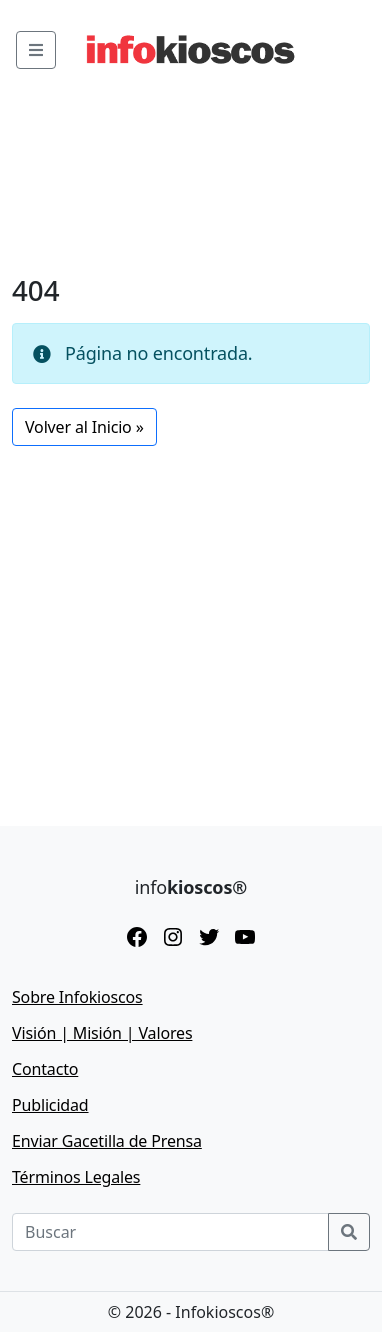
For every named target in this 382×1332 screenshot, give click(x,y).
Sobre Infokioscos (77, 997)
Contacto (45, 1069)
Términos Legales (76, 1177)
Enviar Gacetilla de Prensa (107, 1141)
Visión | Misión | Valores (102, 1033)
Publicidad (50, 1105)
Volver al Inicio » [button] (84, 427)
